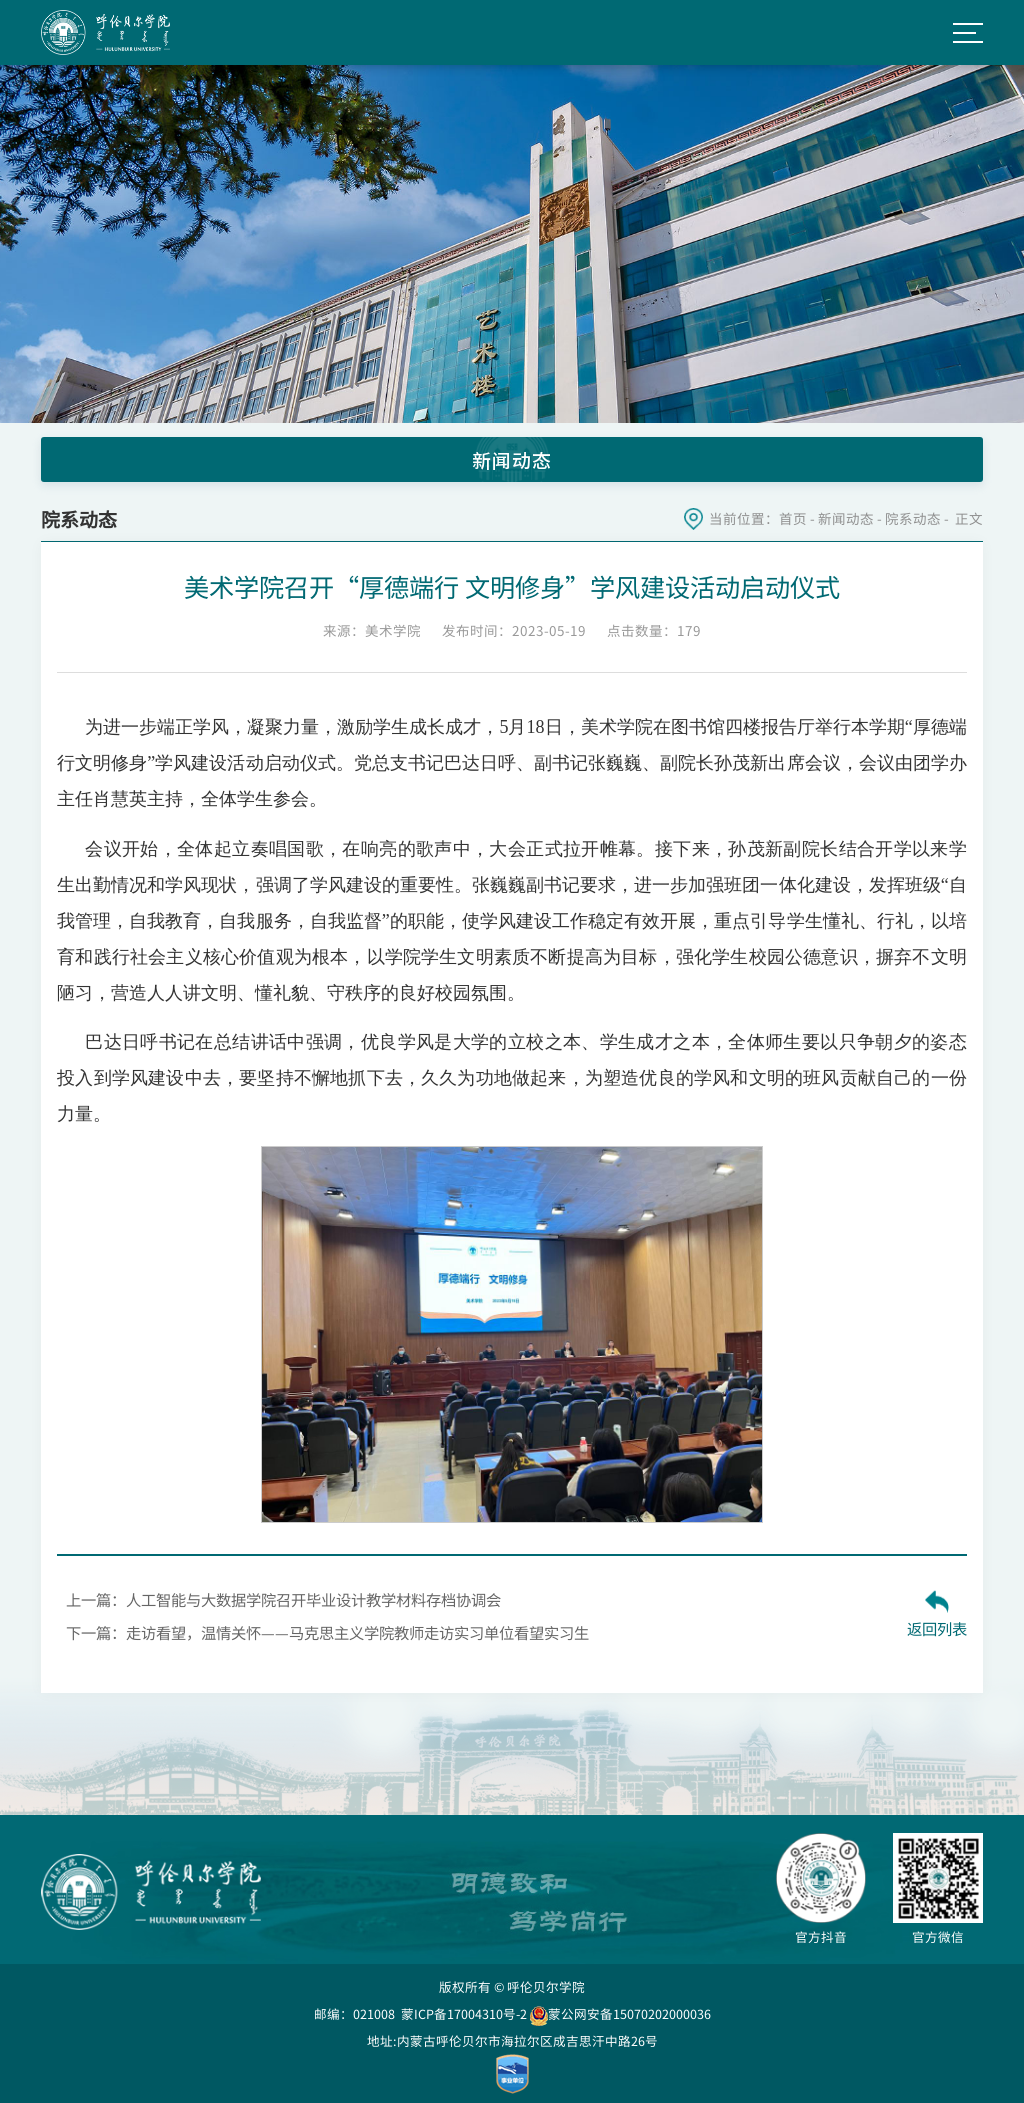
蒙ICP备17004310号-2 (464, 2013)
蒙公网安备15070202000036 (620, 2013)
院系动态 (913, 518)
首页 (793, 518)
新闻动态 (846, 518)
